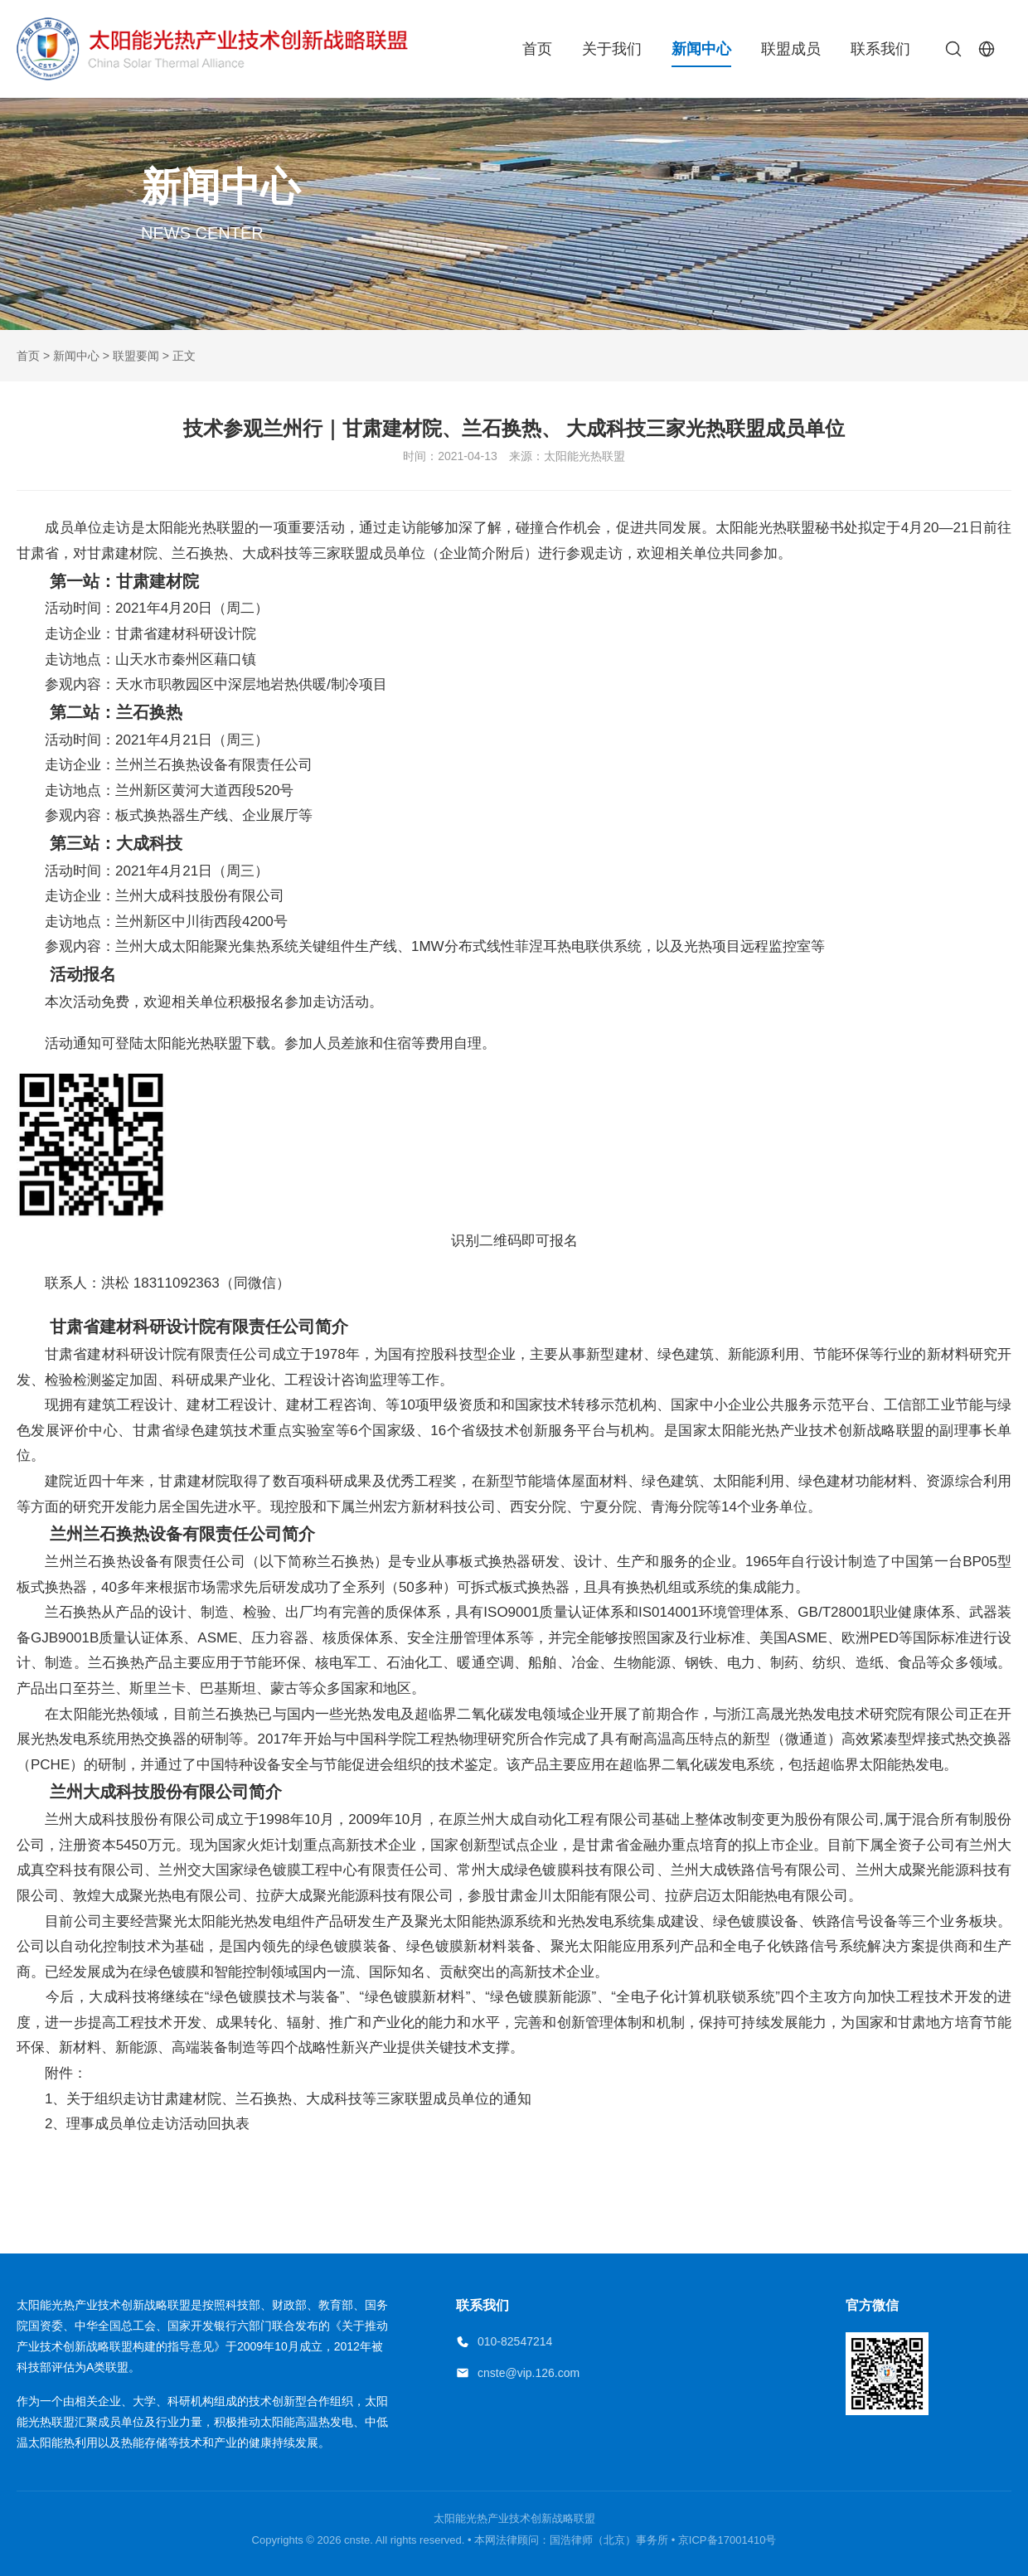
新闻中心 (701, 49)
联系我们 (880, 49)
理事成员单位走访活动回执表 (158, 2124)
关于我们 (612, 49)
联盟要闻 (136, 355)
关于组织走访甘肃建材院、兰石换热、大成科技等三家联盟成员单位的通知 (298, 2099)
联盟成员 (791, 49)
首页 (537, 49)
